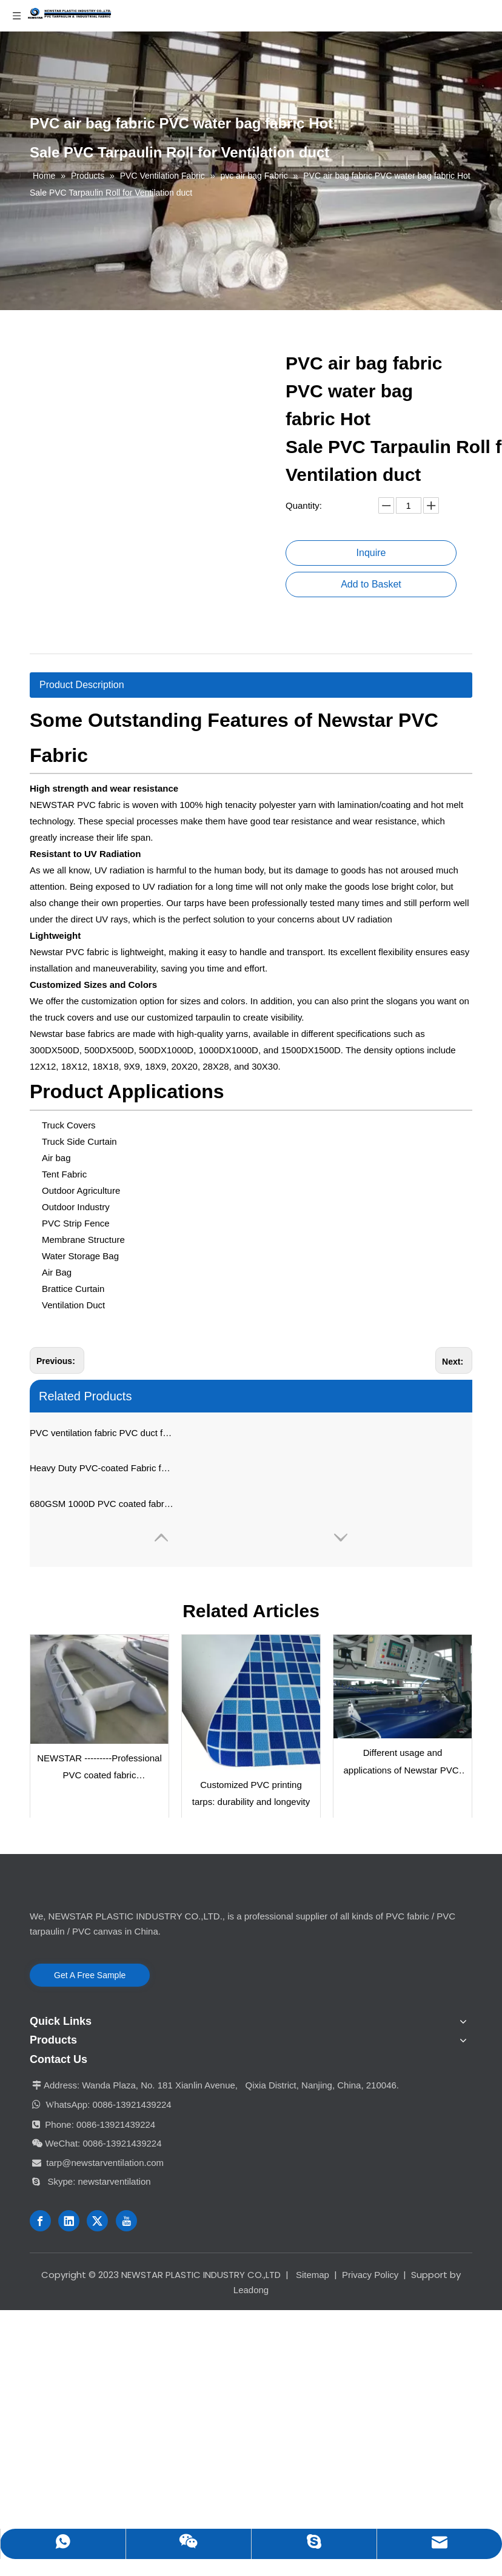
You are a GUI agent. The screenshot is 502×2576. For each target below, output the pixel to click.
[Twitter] (97, 2220)
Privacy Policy (370, 2275)
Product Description (81, 685)
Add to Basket (371, 584)
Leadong (251, 2290)
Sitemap (312, 2275)
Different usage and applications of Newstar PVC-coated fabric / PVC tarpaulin (402, 1763)
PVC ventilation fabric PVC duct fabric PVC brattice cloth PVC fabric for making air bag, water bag (102, 1433)
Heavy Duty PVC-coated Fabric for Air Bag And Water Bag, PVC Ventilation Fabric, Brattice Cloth (102, 1468)
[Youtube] (126, 2220)
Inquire (371, 553)
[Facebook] (40, 2220)
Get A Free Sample (90, 1975)
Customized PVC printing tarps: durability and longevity (251, 1793)
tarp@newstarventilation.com (105, 2162)
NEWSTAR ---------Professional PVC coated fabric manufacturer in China (99, 1768)
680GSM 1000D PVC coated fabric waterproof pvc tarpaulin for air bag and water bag (102, 1503)
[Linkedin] (68, 2220)
